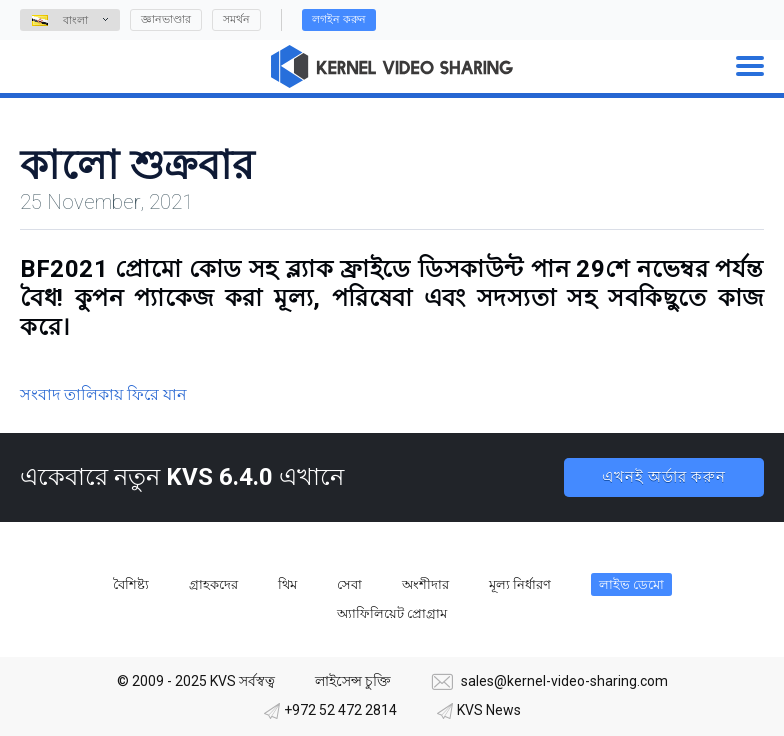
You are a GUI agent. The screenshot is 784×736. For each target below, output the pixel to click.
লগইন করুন (339, 19)
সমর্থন (236, 19)
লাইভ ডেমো (631, 584)
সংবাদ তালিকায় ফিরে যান (103, 394)
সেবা (349, 584)
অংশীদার (425, 584)
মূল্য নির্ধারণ (520, 584)
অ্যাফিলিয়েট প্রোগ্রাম (392, 613)
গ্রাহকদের (213, 584)
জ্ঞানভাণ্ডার (166, 19)
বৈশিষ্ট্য (131, 584)
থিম (287, 584)
